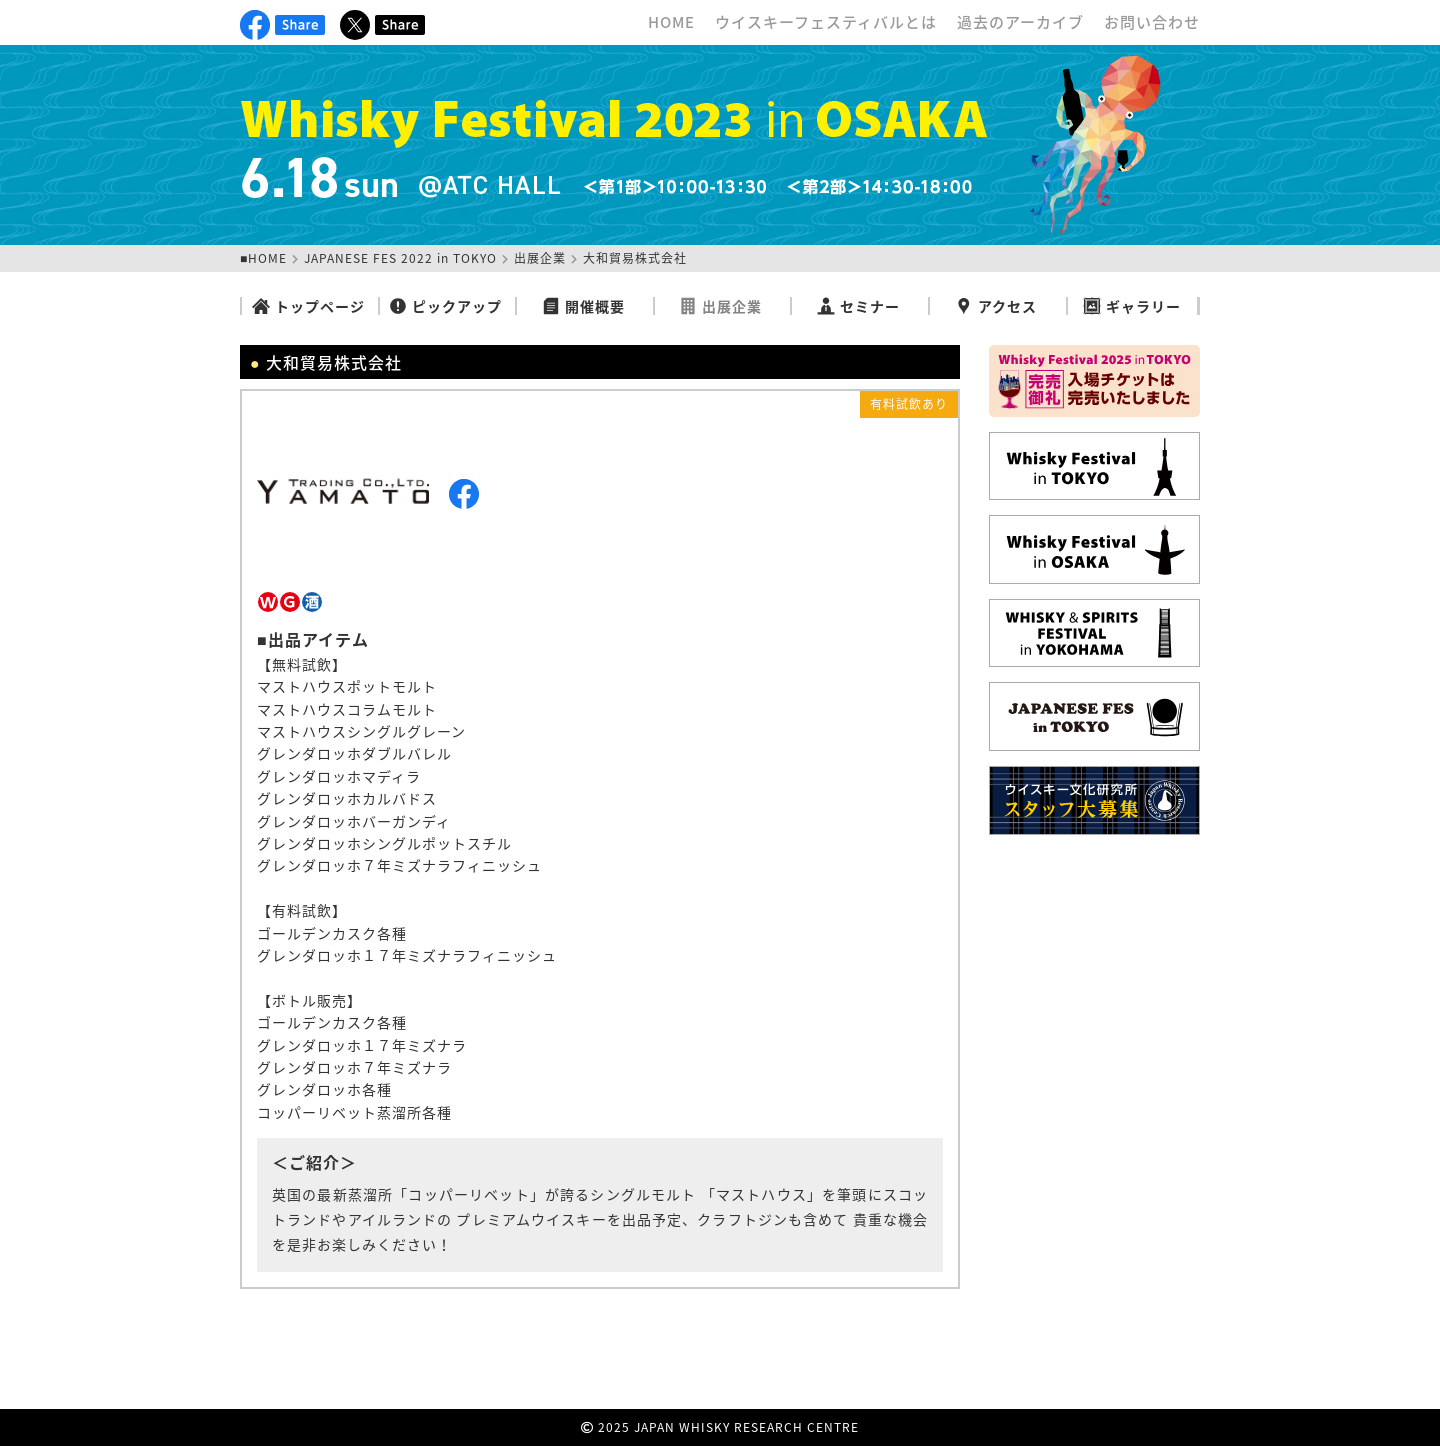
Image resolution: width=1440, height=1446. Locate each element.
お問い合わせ (1152, 22)
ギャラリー (1132, 306)
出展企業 (540, 258)
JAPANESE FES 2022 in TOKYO (400, 258)
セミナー (858, 306)
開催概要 (583, 306)
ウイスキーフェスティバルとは (826, 22)
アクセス (996, 306)
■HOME (263, 258)
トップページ (308, 306)
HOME (671, 22)
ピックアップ (445, 306)
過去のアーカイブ (1020, 22)
